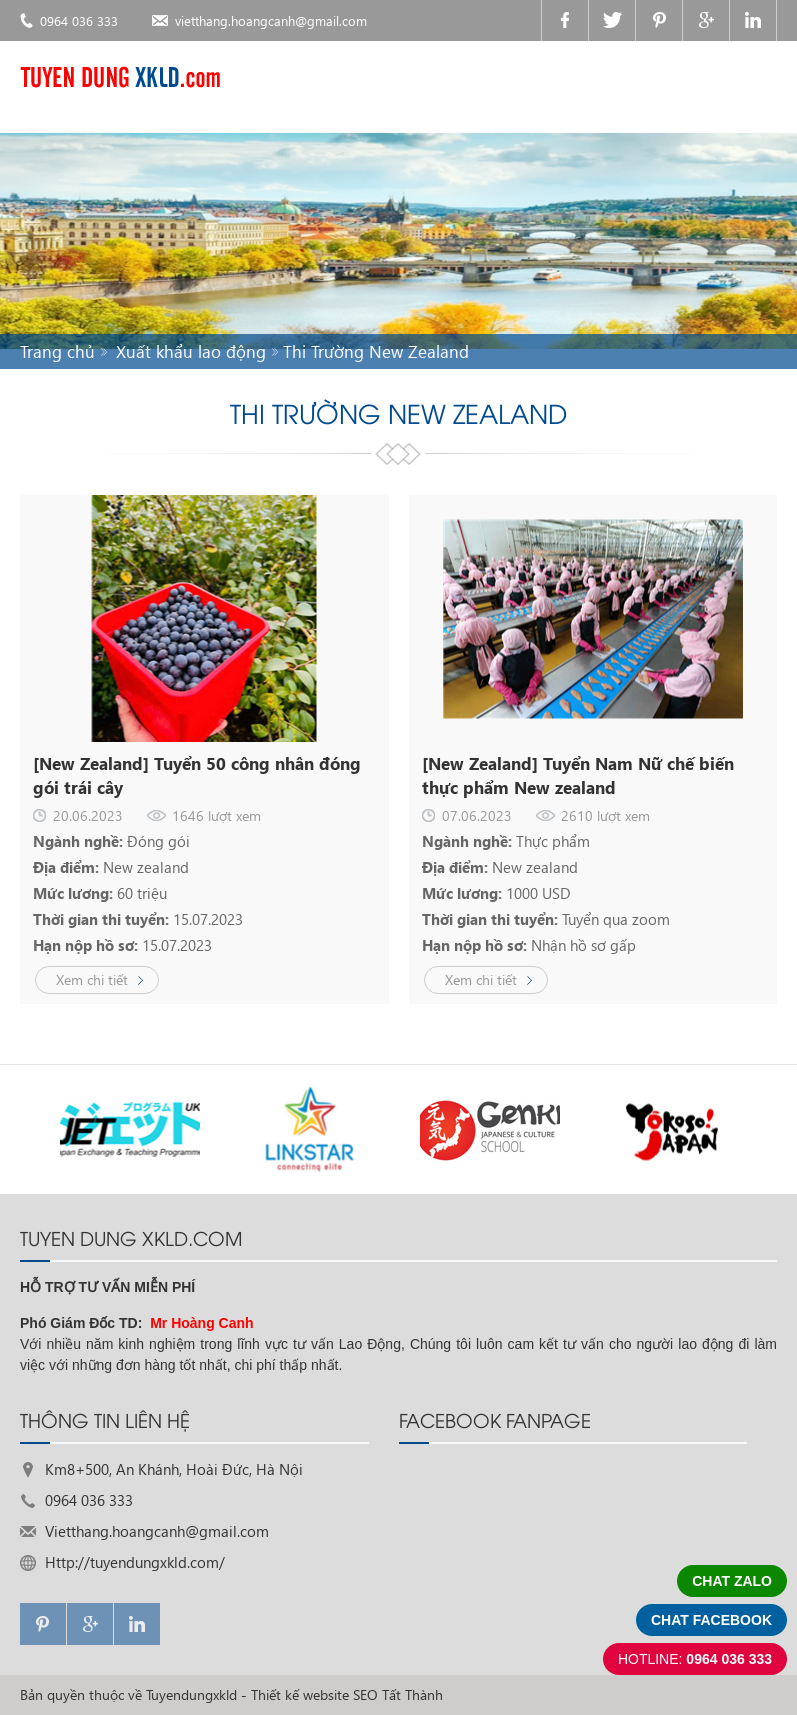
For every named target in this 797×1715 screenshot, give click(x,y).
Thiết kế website (300, 1694)
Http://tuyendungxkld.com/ (135, 1562)
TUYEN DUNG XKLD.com (131, 1237)
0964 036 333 (79, 20)
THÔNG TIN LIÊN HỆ (105, 1419)
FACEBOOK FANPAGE (495, 1419)
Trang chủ (57, 351)
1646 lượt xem (216, 815)
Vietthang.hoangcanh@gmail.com (157, 1531)
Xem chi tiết (92, 979)
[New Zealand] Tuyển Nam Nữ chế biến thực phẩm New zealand (578, 775)
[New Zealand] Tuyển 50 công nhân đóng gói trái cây (197, 775)
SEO (365, 1694)
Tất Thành (412, 1694)
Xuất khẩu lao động (191, 351)
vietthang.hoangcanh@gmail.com (271, 20)
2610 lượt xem (605, 815)
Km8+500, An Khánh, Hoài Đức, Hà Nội (174, 1469)
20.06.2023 (88, 815)
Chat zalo (732, 1581)
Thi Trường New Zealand (376, 351)
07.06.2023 (477, 815)
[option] (130, 1129)
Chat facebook (711, 1620)
